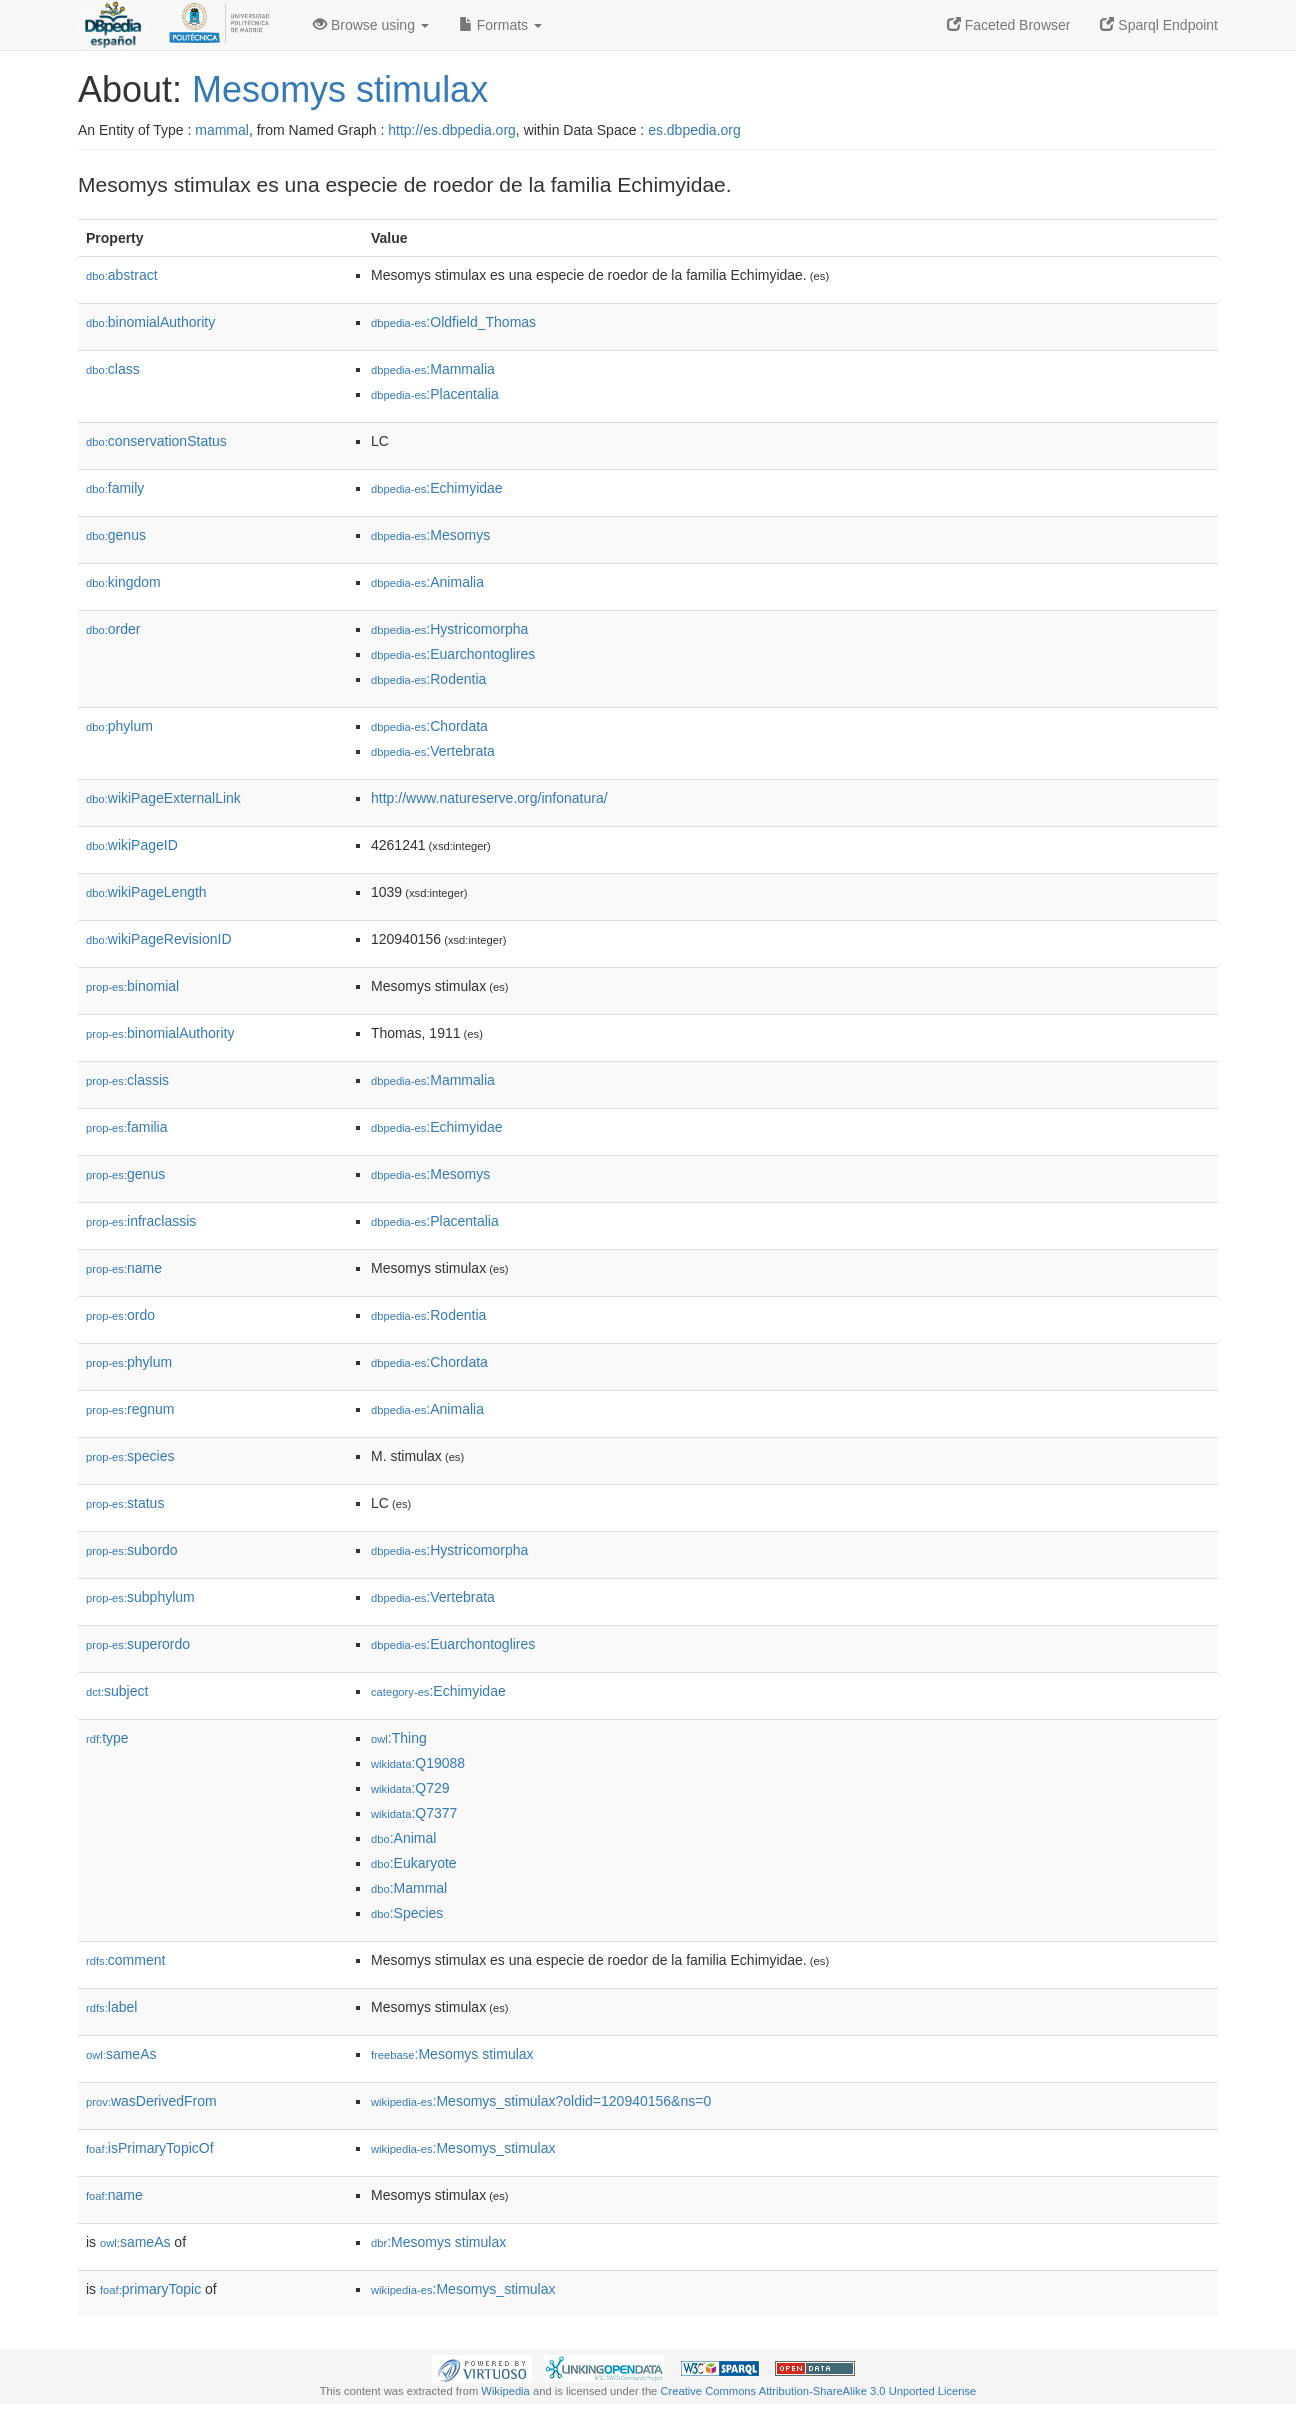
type (107, 1738)
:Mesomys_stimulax (463, 2148)
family (115, 488)
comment (125, 1960)
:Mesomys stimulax (452, 2054)
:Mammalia (433, 369)
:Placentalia (435, 394)
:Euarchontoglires (453, 654)
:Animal (403, 1838)
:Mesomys (430, 535)
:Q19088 (418, 1763)
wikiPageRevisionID (159, 939)
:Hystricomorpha (449, 629)
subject (117, 1691)
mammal (222, 130)
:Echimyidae (437, 488)
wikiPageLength (146, 892)
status (125, 1503)
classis (127, 1080)
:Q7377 (414, 1813)
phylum (119, 726)
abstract (122, 275)
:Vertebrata (433, 751)
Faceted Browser (1009, 25)
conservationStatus (156, 441)
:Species (407, 1913)
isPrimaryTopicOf (150, 2148)
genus (116, 535)
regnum (130, 1409)
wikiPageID (132, 845)
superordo (138, 1644)
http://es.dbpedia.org (452, 130)
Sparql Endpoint (1159, 25)
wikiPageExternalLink (163, 798)
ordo (120, 1315)
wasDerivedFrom (151, 2101)
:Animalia (427, 582)
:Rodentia (428, 679)
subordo (132, 1550)
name (124, 1268)
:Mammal (409, 1888)
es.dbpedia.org (694, 130)
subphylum (140, 1597)
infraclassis (141, 1221)
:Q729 (410, 1788)
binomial (132, 986)
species (130, 1456)
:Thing (399, 1738)
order (113, 629)
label (111, 2007)
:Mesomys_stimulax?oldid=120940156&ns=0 (541, 2101)
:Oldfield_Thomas (453, 322)
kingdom (123, 582)
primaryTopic (150, 2289)
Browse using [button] (371, 25)
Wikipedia (505, 2391)
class (113, 369)
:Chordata (429, 726)
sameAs (121, 2054)
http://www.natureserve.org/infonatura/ (489, 798)
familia (127, 1127)
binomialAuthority (150, 322)
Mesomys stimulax (340, 89)
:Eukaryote (414, 1863)
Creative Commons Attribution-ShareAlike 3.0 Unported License (818, 2391)
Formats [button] (500, 25)
